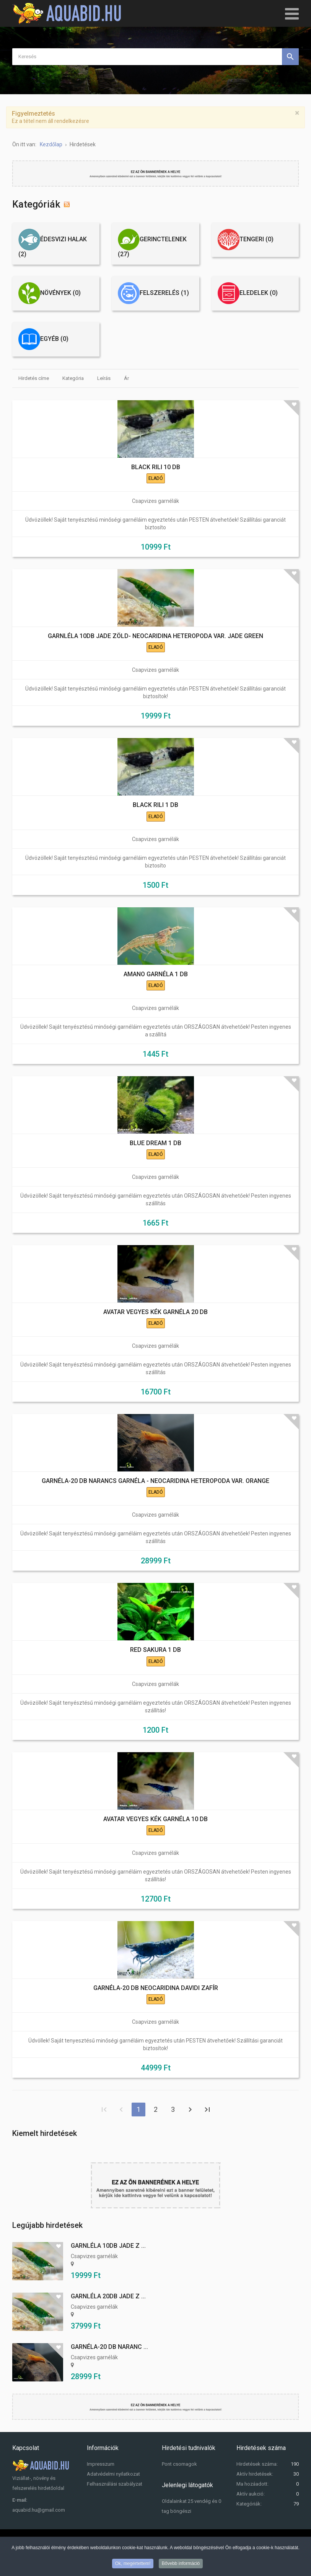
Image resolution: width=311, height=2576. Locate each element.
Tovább (190, 2109)
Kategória (73, 378)
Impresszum (100, 2464)
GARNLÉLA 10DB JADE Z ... (108, 2245)
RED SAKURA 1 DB (155, 1649)
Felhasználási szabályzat (114, 2484)
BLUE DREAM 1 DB (155, 1143)
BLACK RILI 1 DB (155, 804)
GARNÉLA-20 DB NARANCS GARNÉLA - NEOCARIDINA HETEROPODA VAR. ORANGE (155, 1480)
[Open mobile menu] (292, 13)
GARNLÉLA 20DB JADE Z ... (108, 2296)
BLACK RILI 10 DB (155, 467)
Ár (126, 378)
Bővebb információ (181, 2564)
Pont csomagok (179, 2464)
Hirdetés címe (33, 378)
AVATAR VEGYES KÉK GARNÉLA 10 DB (155, 1819)
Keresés (290, 56)
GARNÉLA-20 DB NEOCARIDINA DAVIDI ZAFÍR (155, 1988)
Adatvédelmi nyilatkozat (113, 2474)
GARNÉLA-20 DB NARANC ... (109, 2346)
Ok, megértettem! (133, 2564)
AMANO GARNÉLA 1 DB (156, 974)
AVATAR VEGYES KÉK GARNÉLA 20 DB (155, 1312)
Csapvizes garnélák (155, 501)
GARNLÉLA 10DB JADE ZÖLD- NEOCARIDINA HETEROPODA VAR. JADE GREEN (155, 636)
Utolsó (207, 2109)
